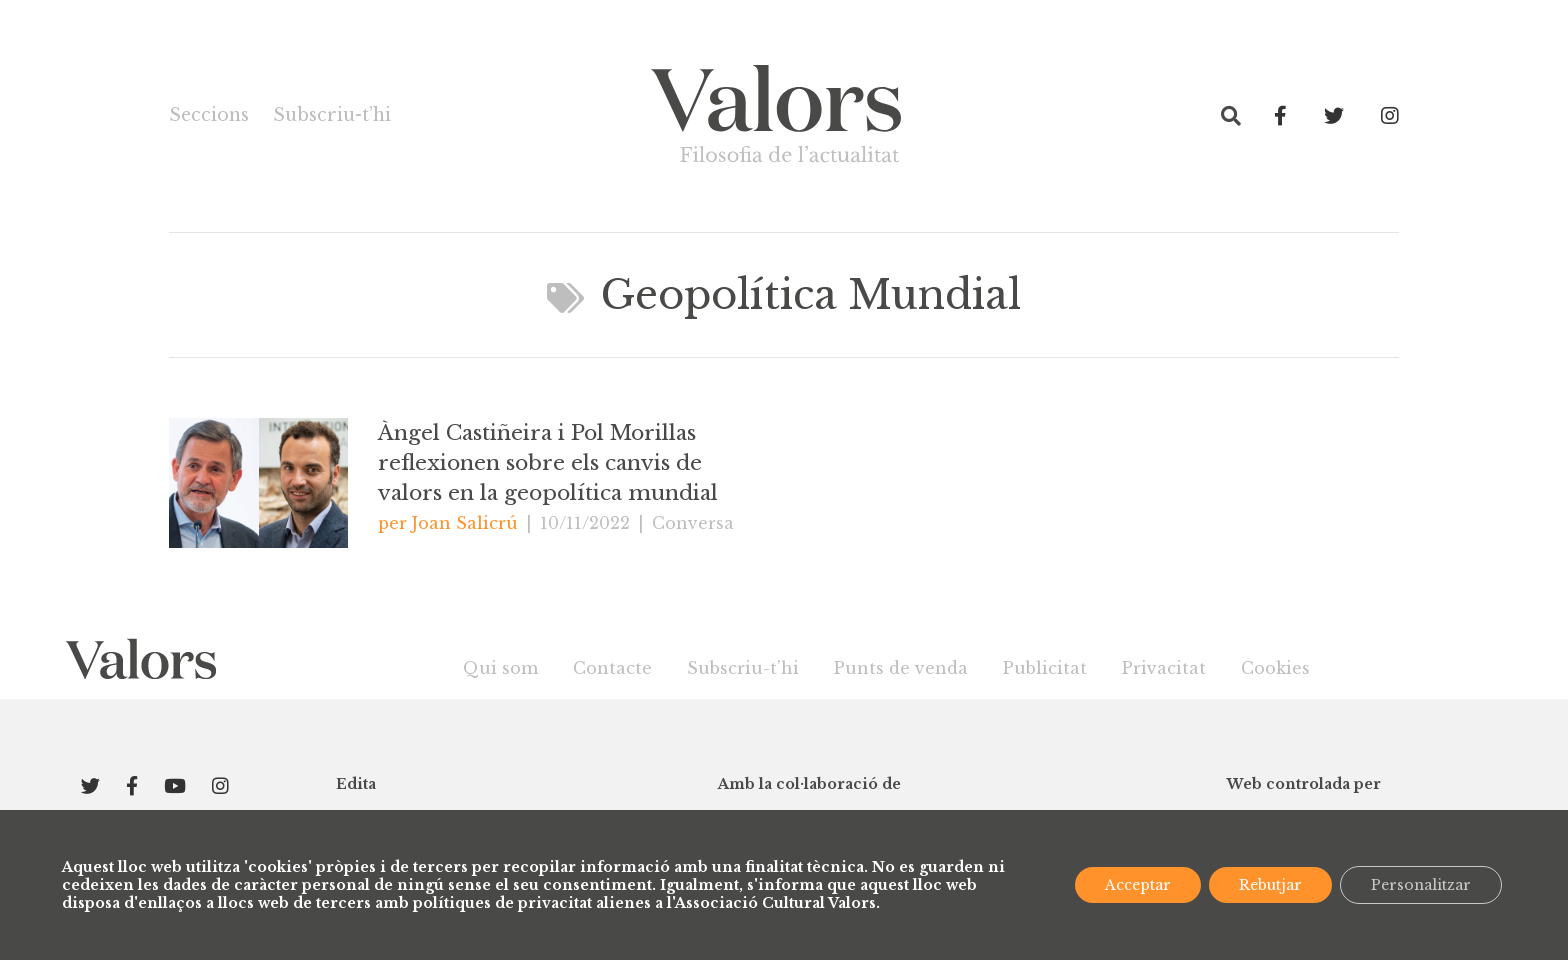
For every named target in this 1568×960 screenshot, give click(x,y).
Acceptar (1138, 885)
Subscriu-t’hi (332, 115)
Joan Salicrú (465, 523)
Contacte (612, 668)
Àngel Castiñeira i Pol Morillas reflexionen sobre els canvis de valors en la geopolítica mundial (548, 463)
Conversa (693, 523)
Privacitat (1164, 668)
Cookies (1275, 668)
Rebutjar (1270, 885)
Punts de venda (901, 668)
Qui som (500, 668)
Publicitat (1045, 668)
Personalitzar (1421, 885)
